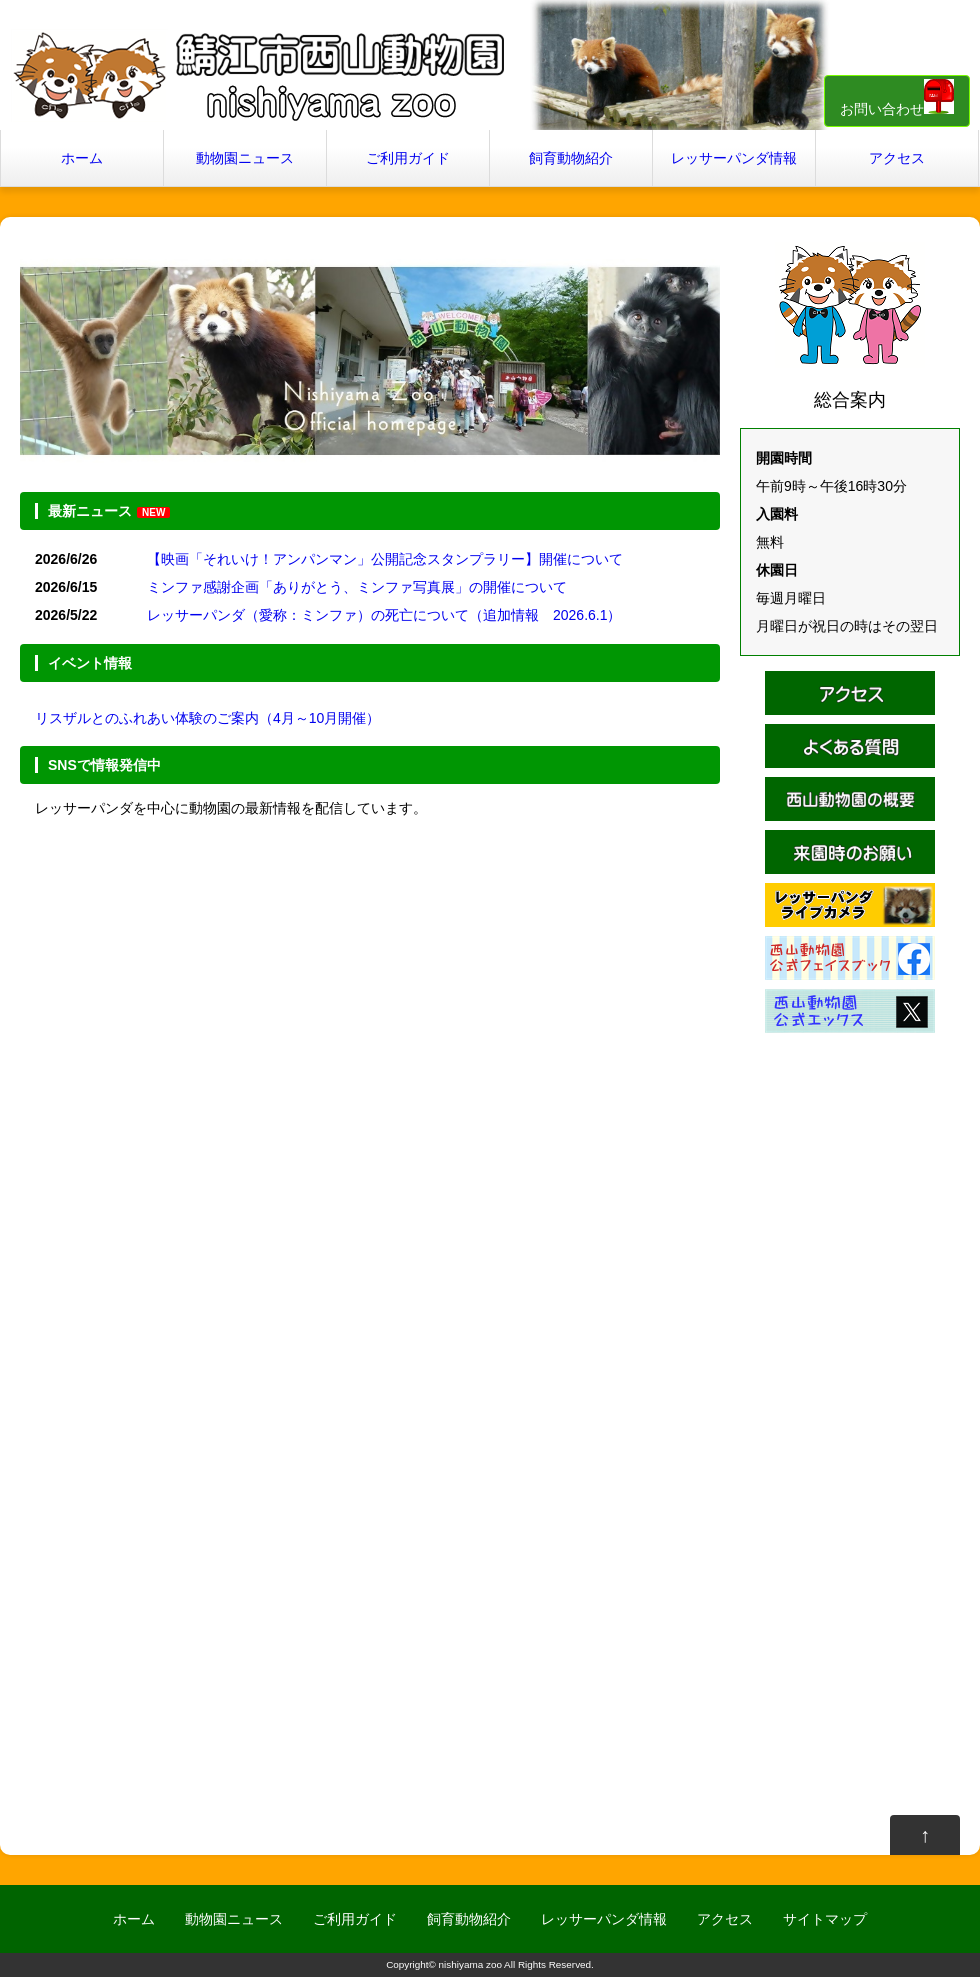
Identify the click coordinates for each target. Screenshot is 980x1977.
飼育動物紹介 (571, 158)
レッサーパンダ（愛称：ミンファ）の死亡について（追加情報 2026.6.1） (384, 615)
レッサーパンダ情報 (734, 158)
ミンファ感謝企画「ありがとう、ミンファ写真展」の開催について (357, 587)
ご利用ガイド (408, 158)
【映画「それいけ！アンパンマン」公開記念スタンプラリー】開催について (385, 559)
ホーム (82, 158)
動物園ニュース (245, 158)
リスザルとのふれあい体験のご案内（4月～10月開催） (207, 718)
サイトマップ (825, 1919)
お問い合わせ (897, 98)
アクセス (897, 158)
